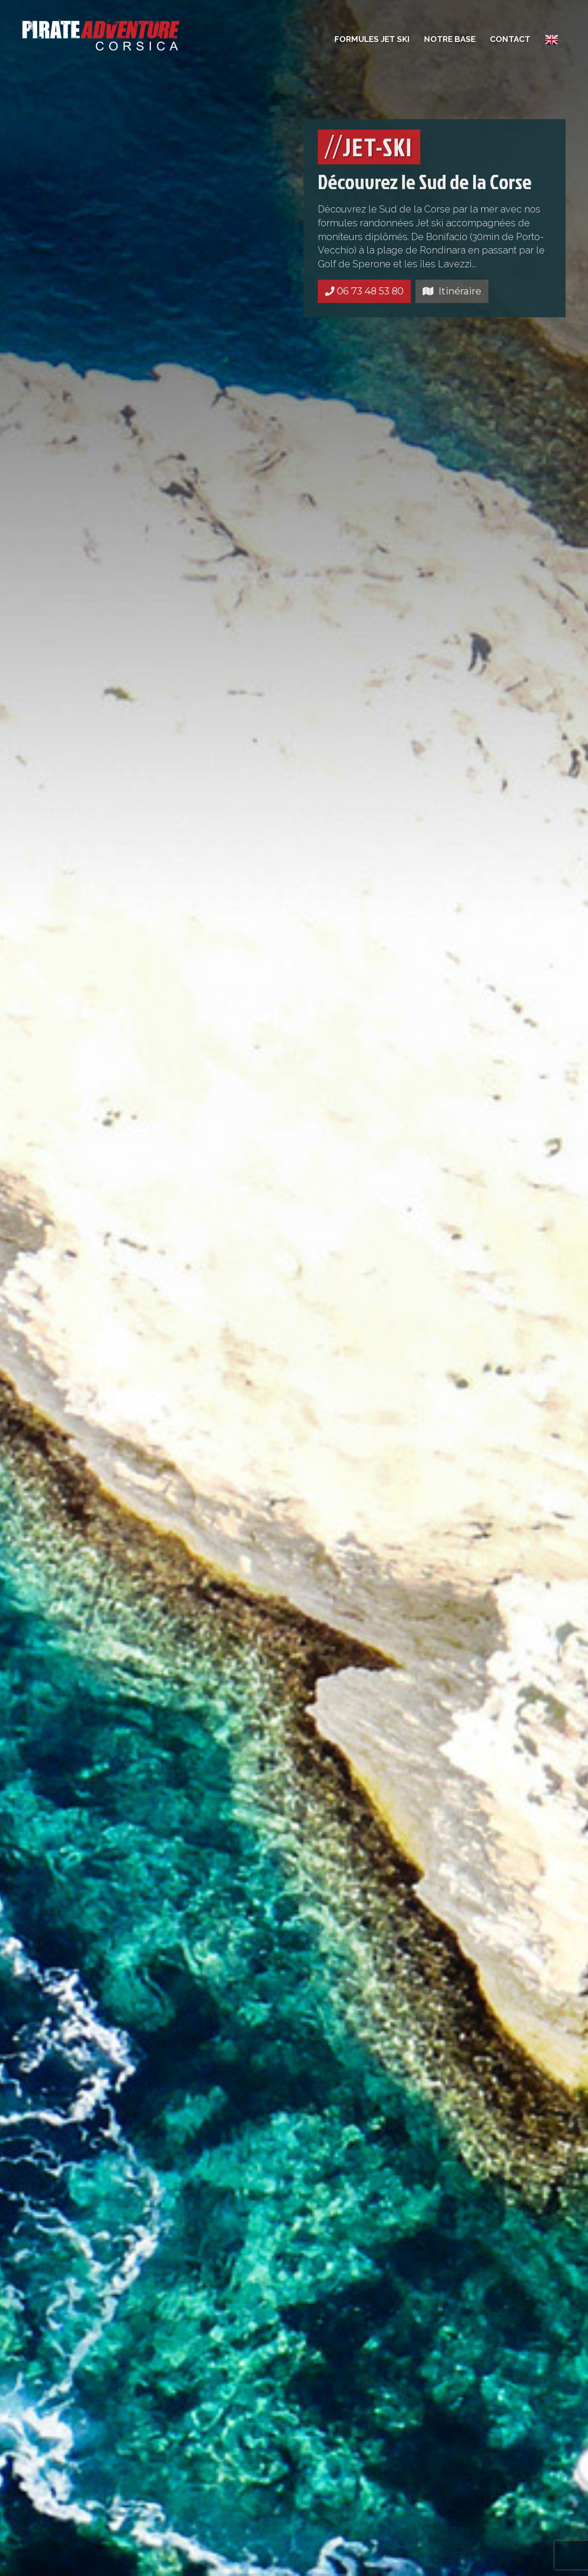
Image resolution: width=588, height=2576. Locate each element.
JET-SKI (369, 147)
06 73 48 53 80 (364, 291)
